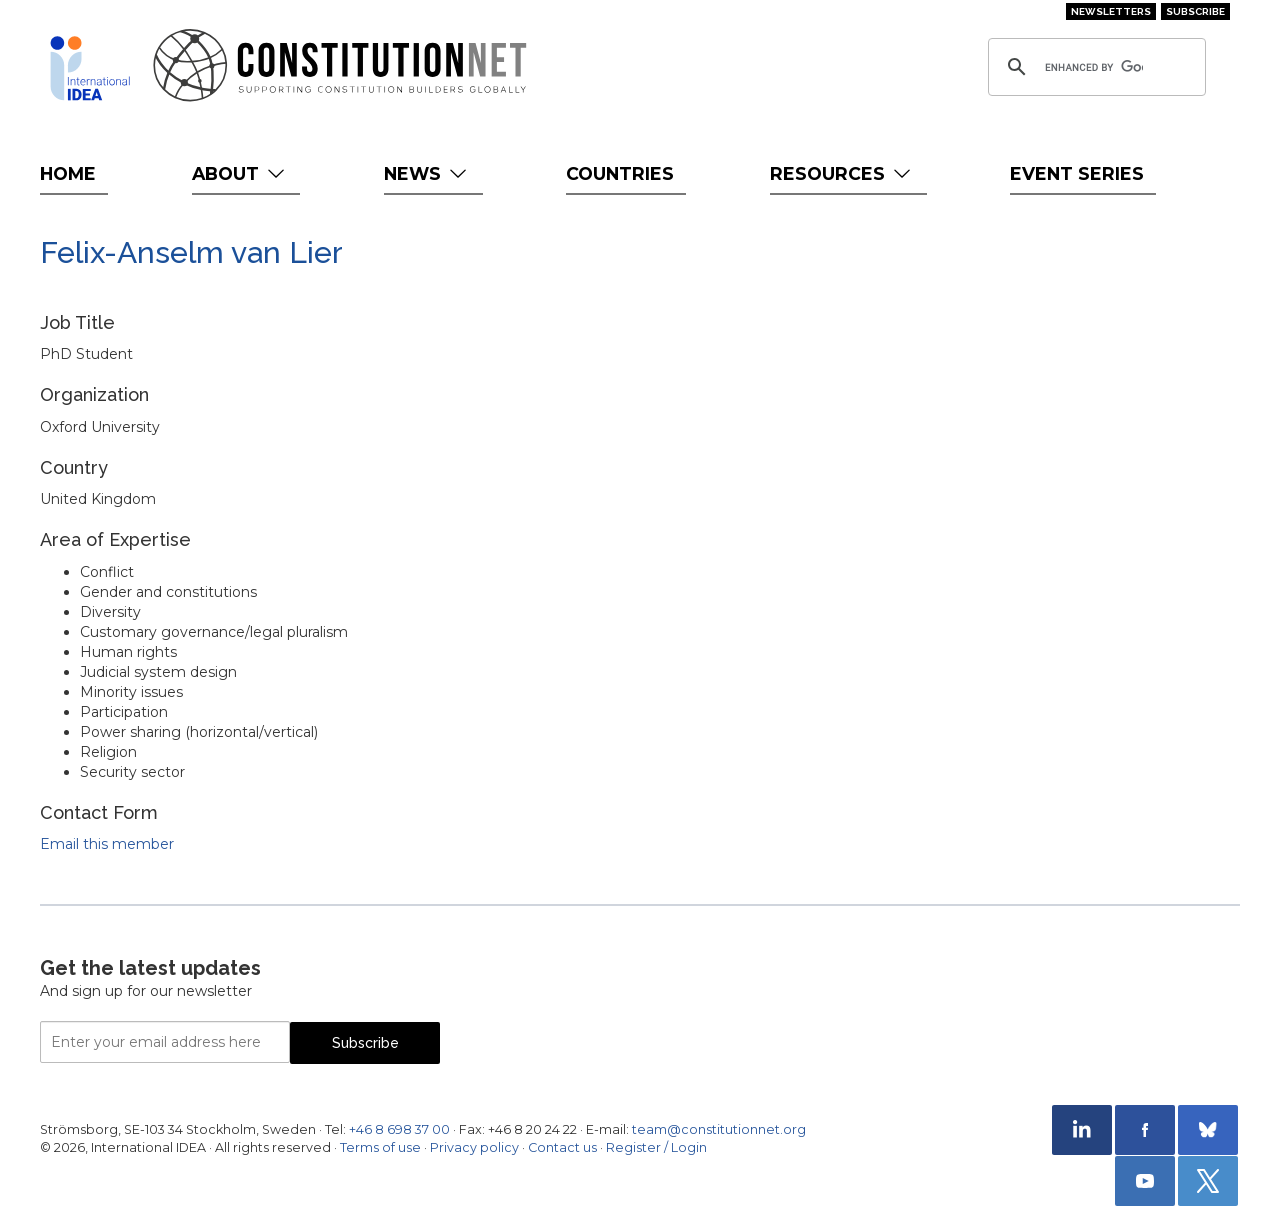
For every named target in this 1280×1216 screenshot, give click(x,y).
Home (68, 173)
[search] (1094, 67)
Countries (620, 173)
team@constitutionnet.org (719, 1129)
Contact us (562, 1147)
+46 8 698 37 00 (399, 1129)
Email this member (107, 844)
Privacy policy (474, 1147)
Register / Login (656, 1147)
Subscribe (1195, 11)
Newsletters (1111, 11)
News (427, 173)
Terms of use (380, 1147)
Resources (842, 173)
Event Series (1077, 173)
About (240, 173)
